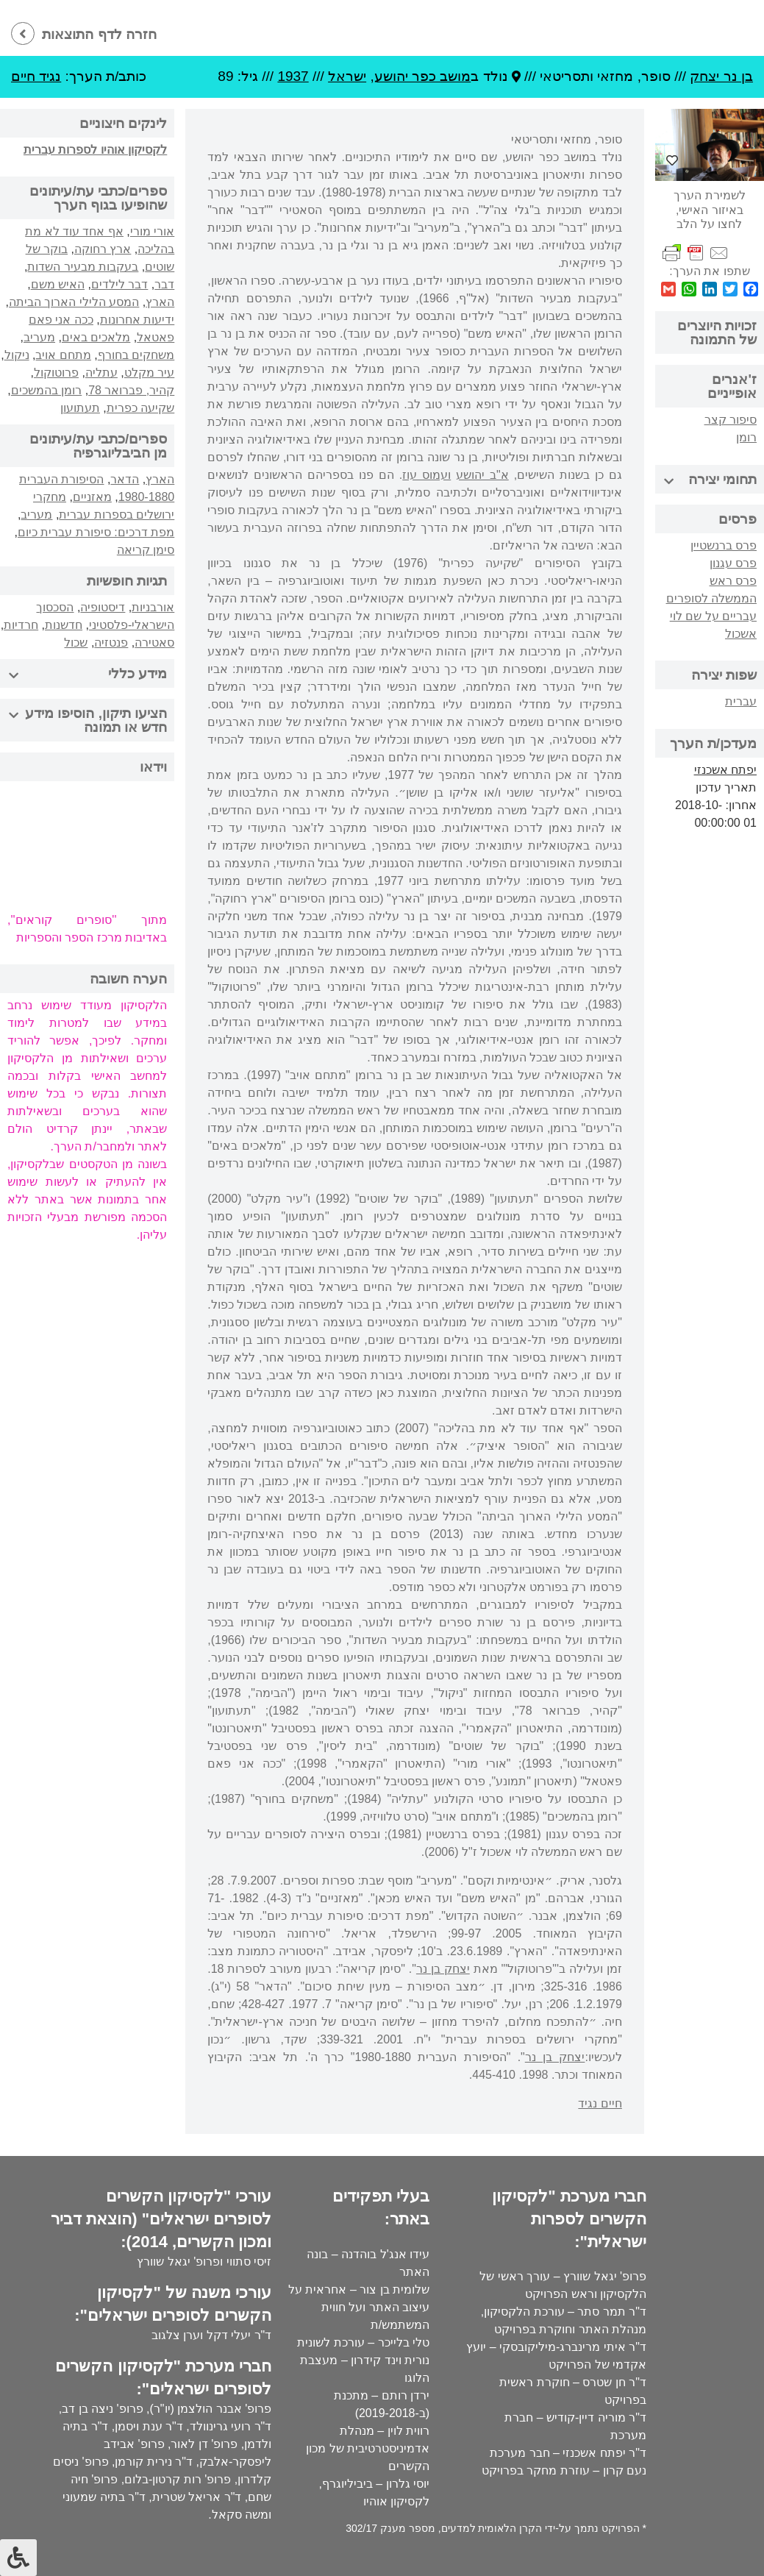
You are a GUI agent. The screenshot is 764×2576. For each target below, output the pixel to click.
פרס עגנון (733, 563)
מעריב (39, 337)
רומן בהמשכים (46, 390)
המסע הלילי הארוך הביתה (74, 302)
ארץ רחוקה (102, 249)
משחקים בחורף (136, 355)
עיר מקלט (149, 372)
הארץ (160, 302)
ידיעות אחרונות (137, 319)
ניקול (16, 355)
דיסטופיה (102, 607)
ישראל (347, 76)
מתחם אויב (62, 355)
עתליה (101, 372)
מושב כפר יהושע (422, 76)
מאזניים (92, 497)
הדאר (124, 479)
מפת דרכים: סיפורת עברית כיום (96, 532)
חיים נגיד (599, 2103)
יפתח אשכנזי (725, 770)
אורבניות (153, 607)
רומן (746, 437)
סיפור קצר (730, 419)
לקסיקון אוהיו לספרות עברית (95, 149)
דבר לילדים (119, 284)
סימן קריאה (145, 550)
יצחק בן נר (443, 1969)
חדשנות (63, 625)
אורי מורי (152, 231)
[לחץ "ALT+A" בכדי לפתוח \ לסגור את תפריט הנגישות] (18, 2557)
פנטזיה (111, 642)
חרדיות (21, 625)
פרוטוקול (56, 372)
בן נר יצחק (721, 76)
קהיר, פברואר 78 (131, 390)
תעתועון (80, 408)
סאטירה (154, 642)
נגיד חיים (36, 76)
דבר (164, 284)
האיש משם (58, 284)
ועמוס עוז (426, 475)
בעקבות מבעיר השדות (82, 266)
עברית (741, 701)
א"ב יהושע (482, 475)
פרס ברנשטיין (723, 545)
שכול (76, 642)
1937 (292, 76)
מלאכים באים (96, 337)
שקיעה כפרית (140, 408)
